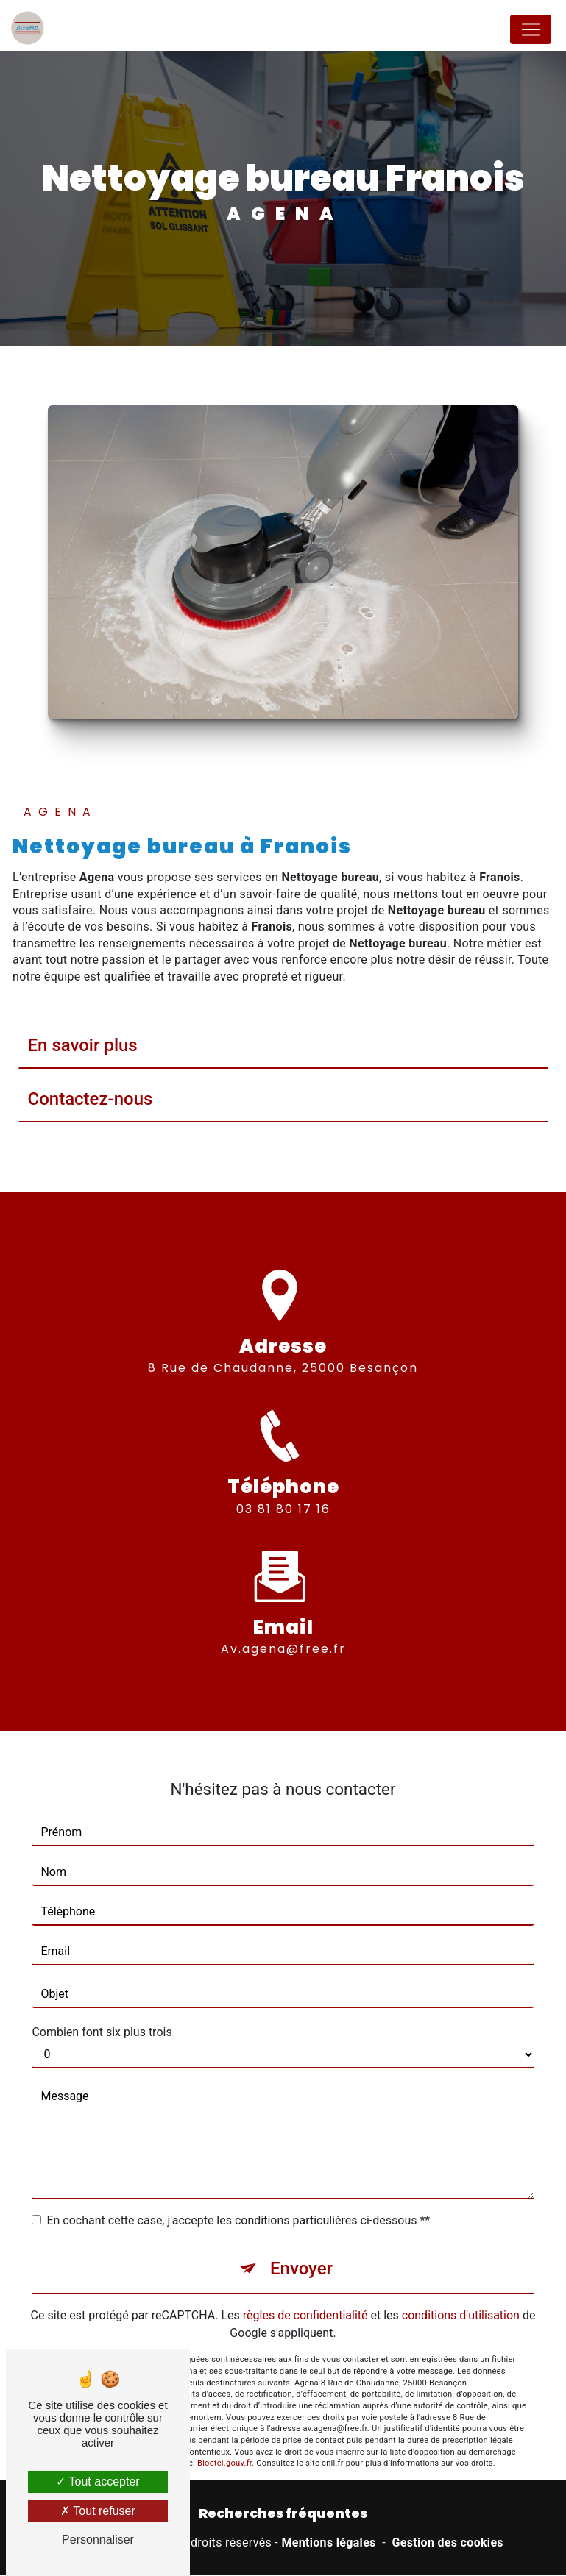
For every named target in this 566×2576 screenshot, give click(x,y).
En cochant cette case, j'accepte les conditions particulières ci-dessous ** (238, 2149)
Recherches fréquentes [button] (283, 2514)
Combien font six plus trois (101, 1961)
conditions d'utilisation (461, 2244)
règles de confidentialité (305, 2244)
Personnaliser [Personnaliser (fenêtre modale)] (98, 2539)
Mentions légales (328, 2544)
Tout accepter (97, 2481)
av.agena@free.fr (283, 1577)
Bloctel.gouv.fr (224, 2392)
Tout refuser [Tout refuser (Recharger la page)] (97, 2511)
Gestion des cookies (447, 2544)
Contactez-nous (90, 1099)
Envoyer (301, 2198)
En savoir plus (83, 1046)
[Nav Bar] (530, 29)
